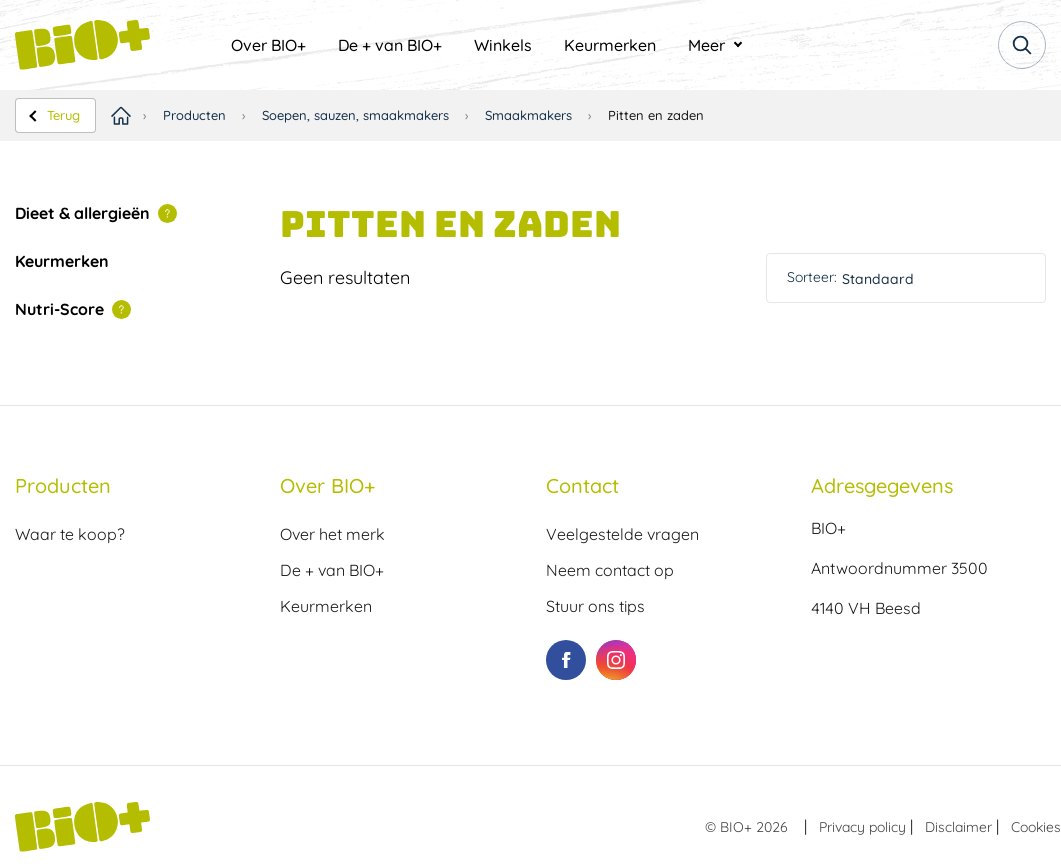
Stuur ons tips (595, 606)
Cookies (1036, 827)
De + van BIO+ (390, 45)
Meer (706, 45)
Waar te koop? (70, 534)
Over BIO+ (268, 45)
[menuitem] (268, 45)
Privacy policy (862, 827)
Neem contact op (610, 570)
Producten (194, 115)
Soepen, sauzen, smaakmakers (355, 115)
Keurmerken (610, 45)
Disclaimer (958, 827)
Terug (63, 115)
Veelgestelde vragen (622, 534)
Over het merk (332, 534)
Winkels (503, 45)
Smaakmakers (528, 115)
